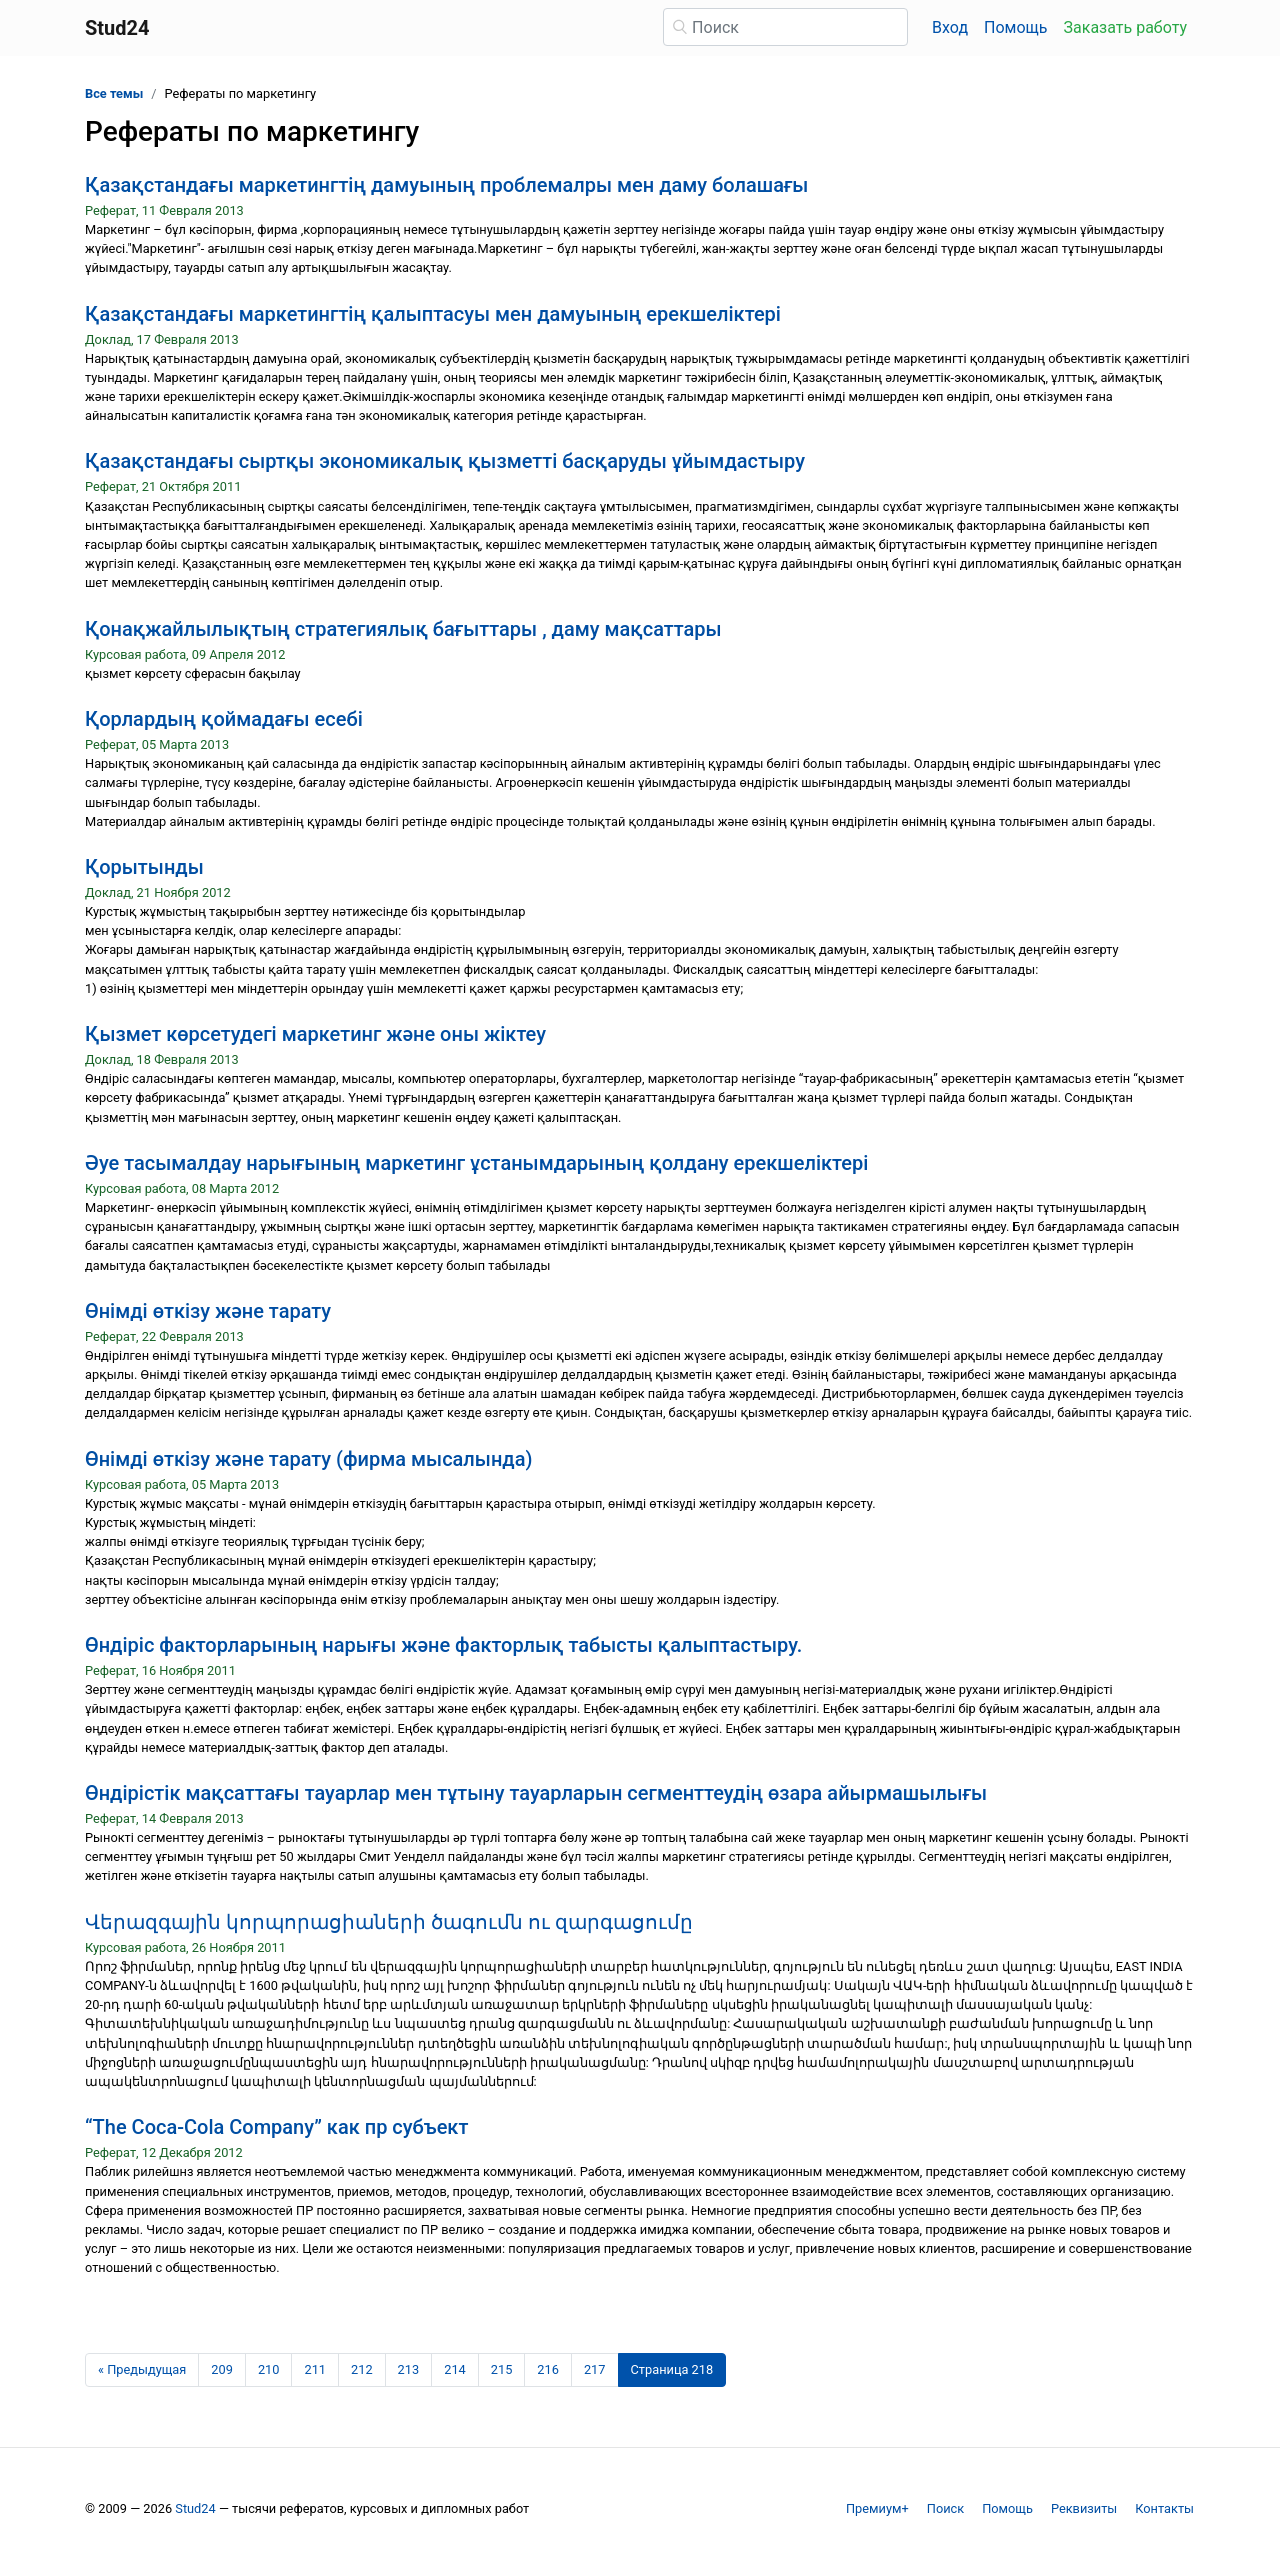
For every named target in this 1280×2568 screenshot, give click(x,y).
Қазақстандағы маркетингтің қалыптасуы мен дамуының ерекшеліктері (433, 314)
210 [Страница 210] (269, 2369)
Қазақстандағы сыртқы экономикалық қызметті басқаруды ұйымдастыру (445, 461)
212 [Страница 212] (362, 2369)
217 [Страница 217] (595, 2369)
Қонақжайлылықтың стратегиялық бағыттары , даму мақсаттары (403, 629)
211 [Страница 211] (315, 2369)
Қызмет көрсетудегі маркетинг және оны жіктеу (315, 1034)
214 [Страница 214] (455, 2369)
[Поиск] (785, 27)
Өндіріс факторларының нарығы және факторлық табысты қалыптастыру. (443, 1645)
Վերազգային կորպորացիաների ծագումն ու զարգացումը (389, 1922)
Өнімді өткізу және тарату (208, 1311)
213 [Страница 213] (409, 2369)
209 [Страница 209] (222, 2369)
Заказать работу (1125, 27)
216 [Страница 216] (548, 2369)
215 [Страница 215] (502, 2369)
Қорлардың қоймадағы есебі (224, 719)
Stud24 (195, 2508)
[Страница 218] (672, 2370)
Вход (950, 27)
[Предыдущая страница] (142, 2370)
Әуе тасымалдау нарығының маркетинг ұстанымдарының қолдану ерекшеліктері (476, 1163)
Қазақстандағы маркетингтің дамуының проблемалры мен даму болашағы (446, 185)
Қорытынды (144, 867)
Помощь (1015, 27)
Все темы (114, 93)
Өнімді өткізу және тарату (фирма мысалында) (308, 1459)
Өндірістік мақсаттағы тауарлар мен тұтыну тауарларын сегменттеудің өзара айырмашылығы (536, 1793)
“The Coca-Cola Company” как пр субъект (276, 2127)
